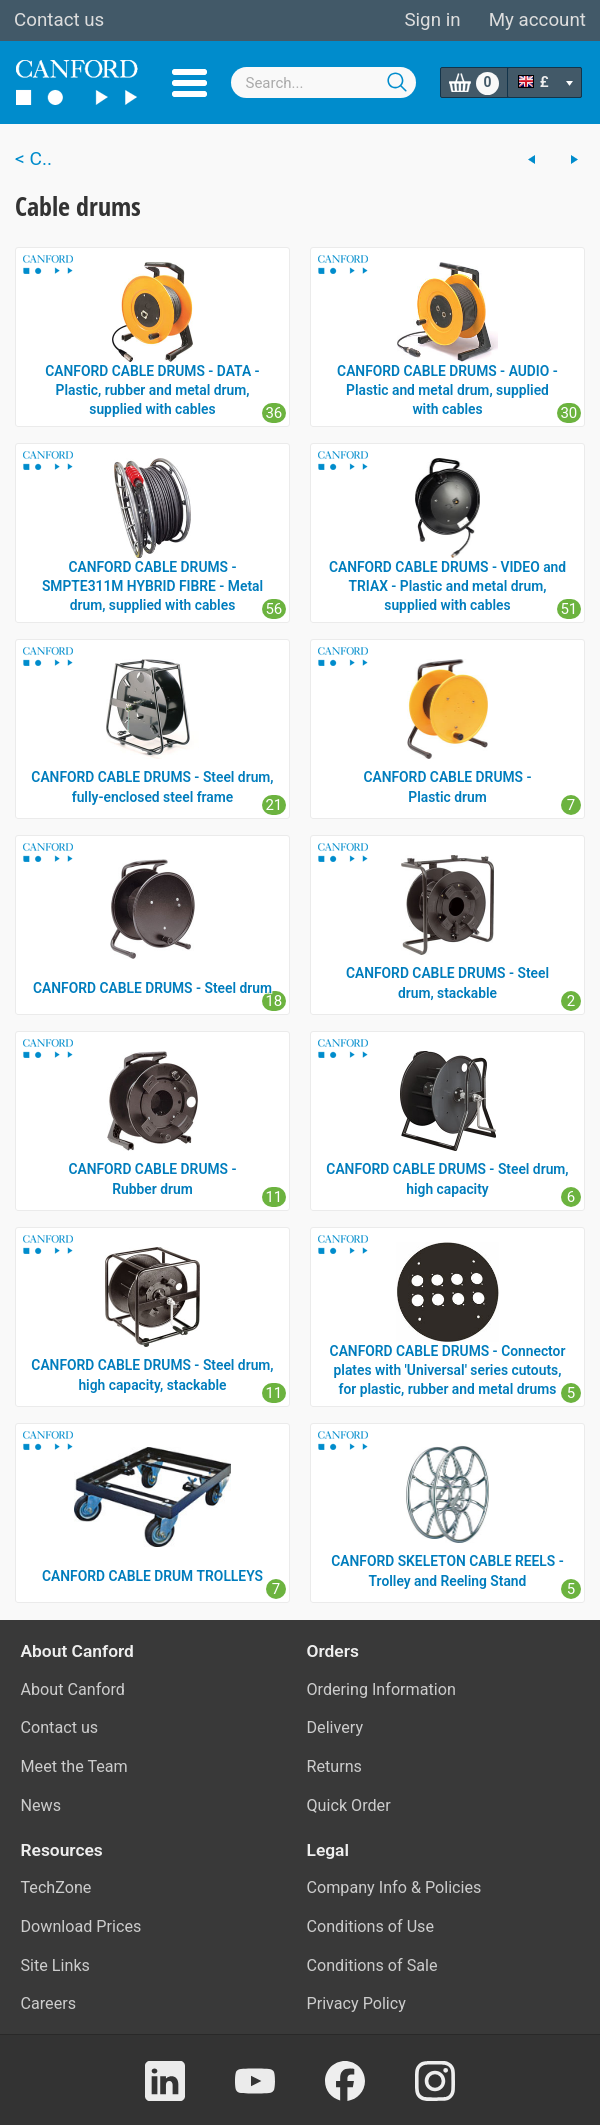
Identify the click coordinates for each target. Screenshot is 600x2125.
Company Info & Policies (394, 1887)
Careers (49, 2003)
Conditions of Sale (372, 1965)
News (41, 1805)
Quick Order (349, 1805)
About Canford (73, 1689)
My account (537, 20)
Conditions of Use (371, 1926)
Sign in (432, 20)
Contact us (59, 20)
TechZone (56, 1887)
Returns (334, 1766)
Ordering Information (381, 1689)
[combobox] (324, 82)
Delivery (335, 1727)
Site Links (55, 1965)
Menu (189, 83)
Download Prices (81, 1926)
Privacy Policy (356, 2003)
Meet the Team (74, 1766)
